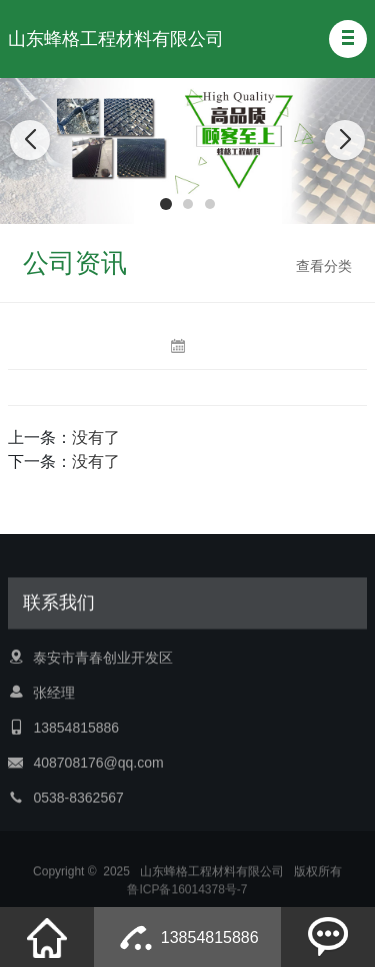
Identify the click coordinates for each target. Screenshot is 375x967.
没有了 (96, 437)
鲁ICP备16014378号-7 (187, 895)
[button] (348, 39)
